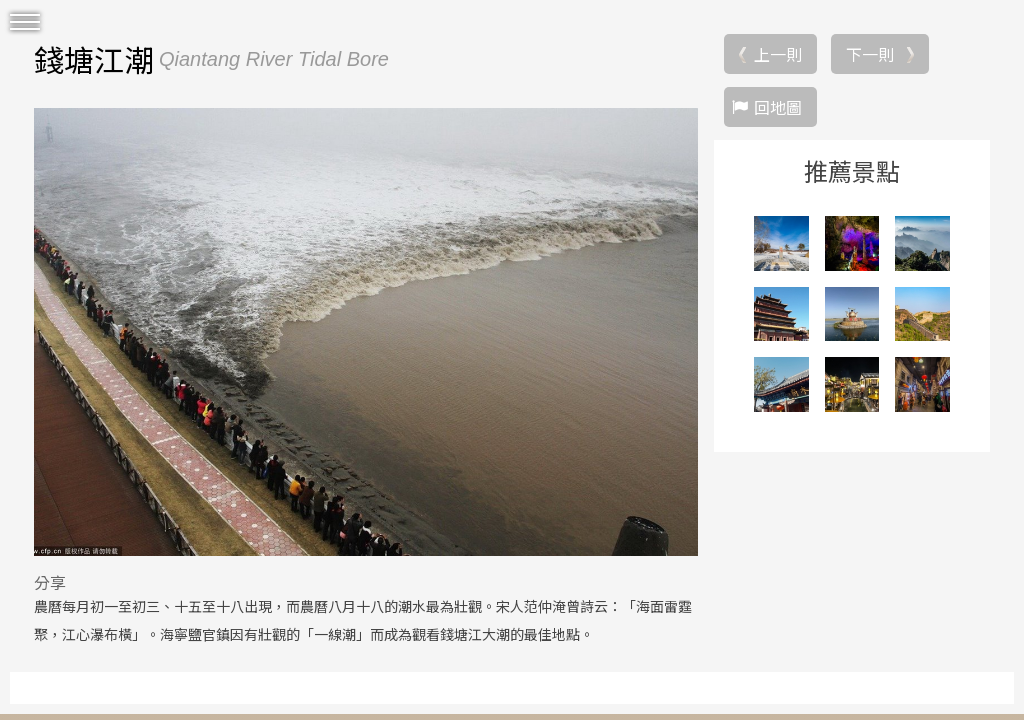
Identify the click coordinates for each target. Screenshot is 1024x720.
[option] (366, 332)
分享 (50, 582)
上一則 (778, 54)
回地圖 (778, 107)
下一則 (870, 54)
